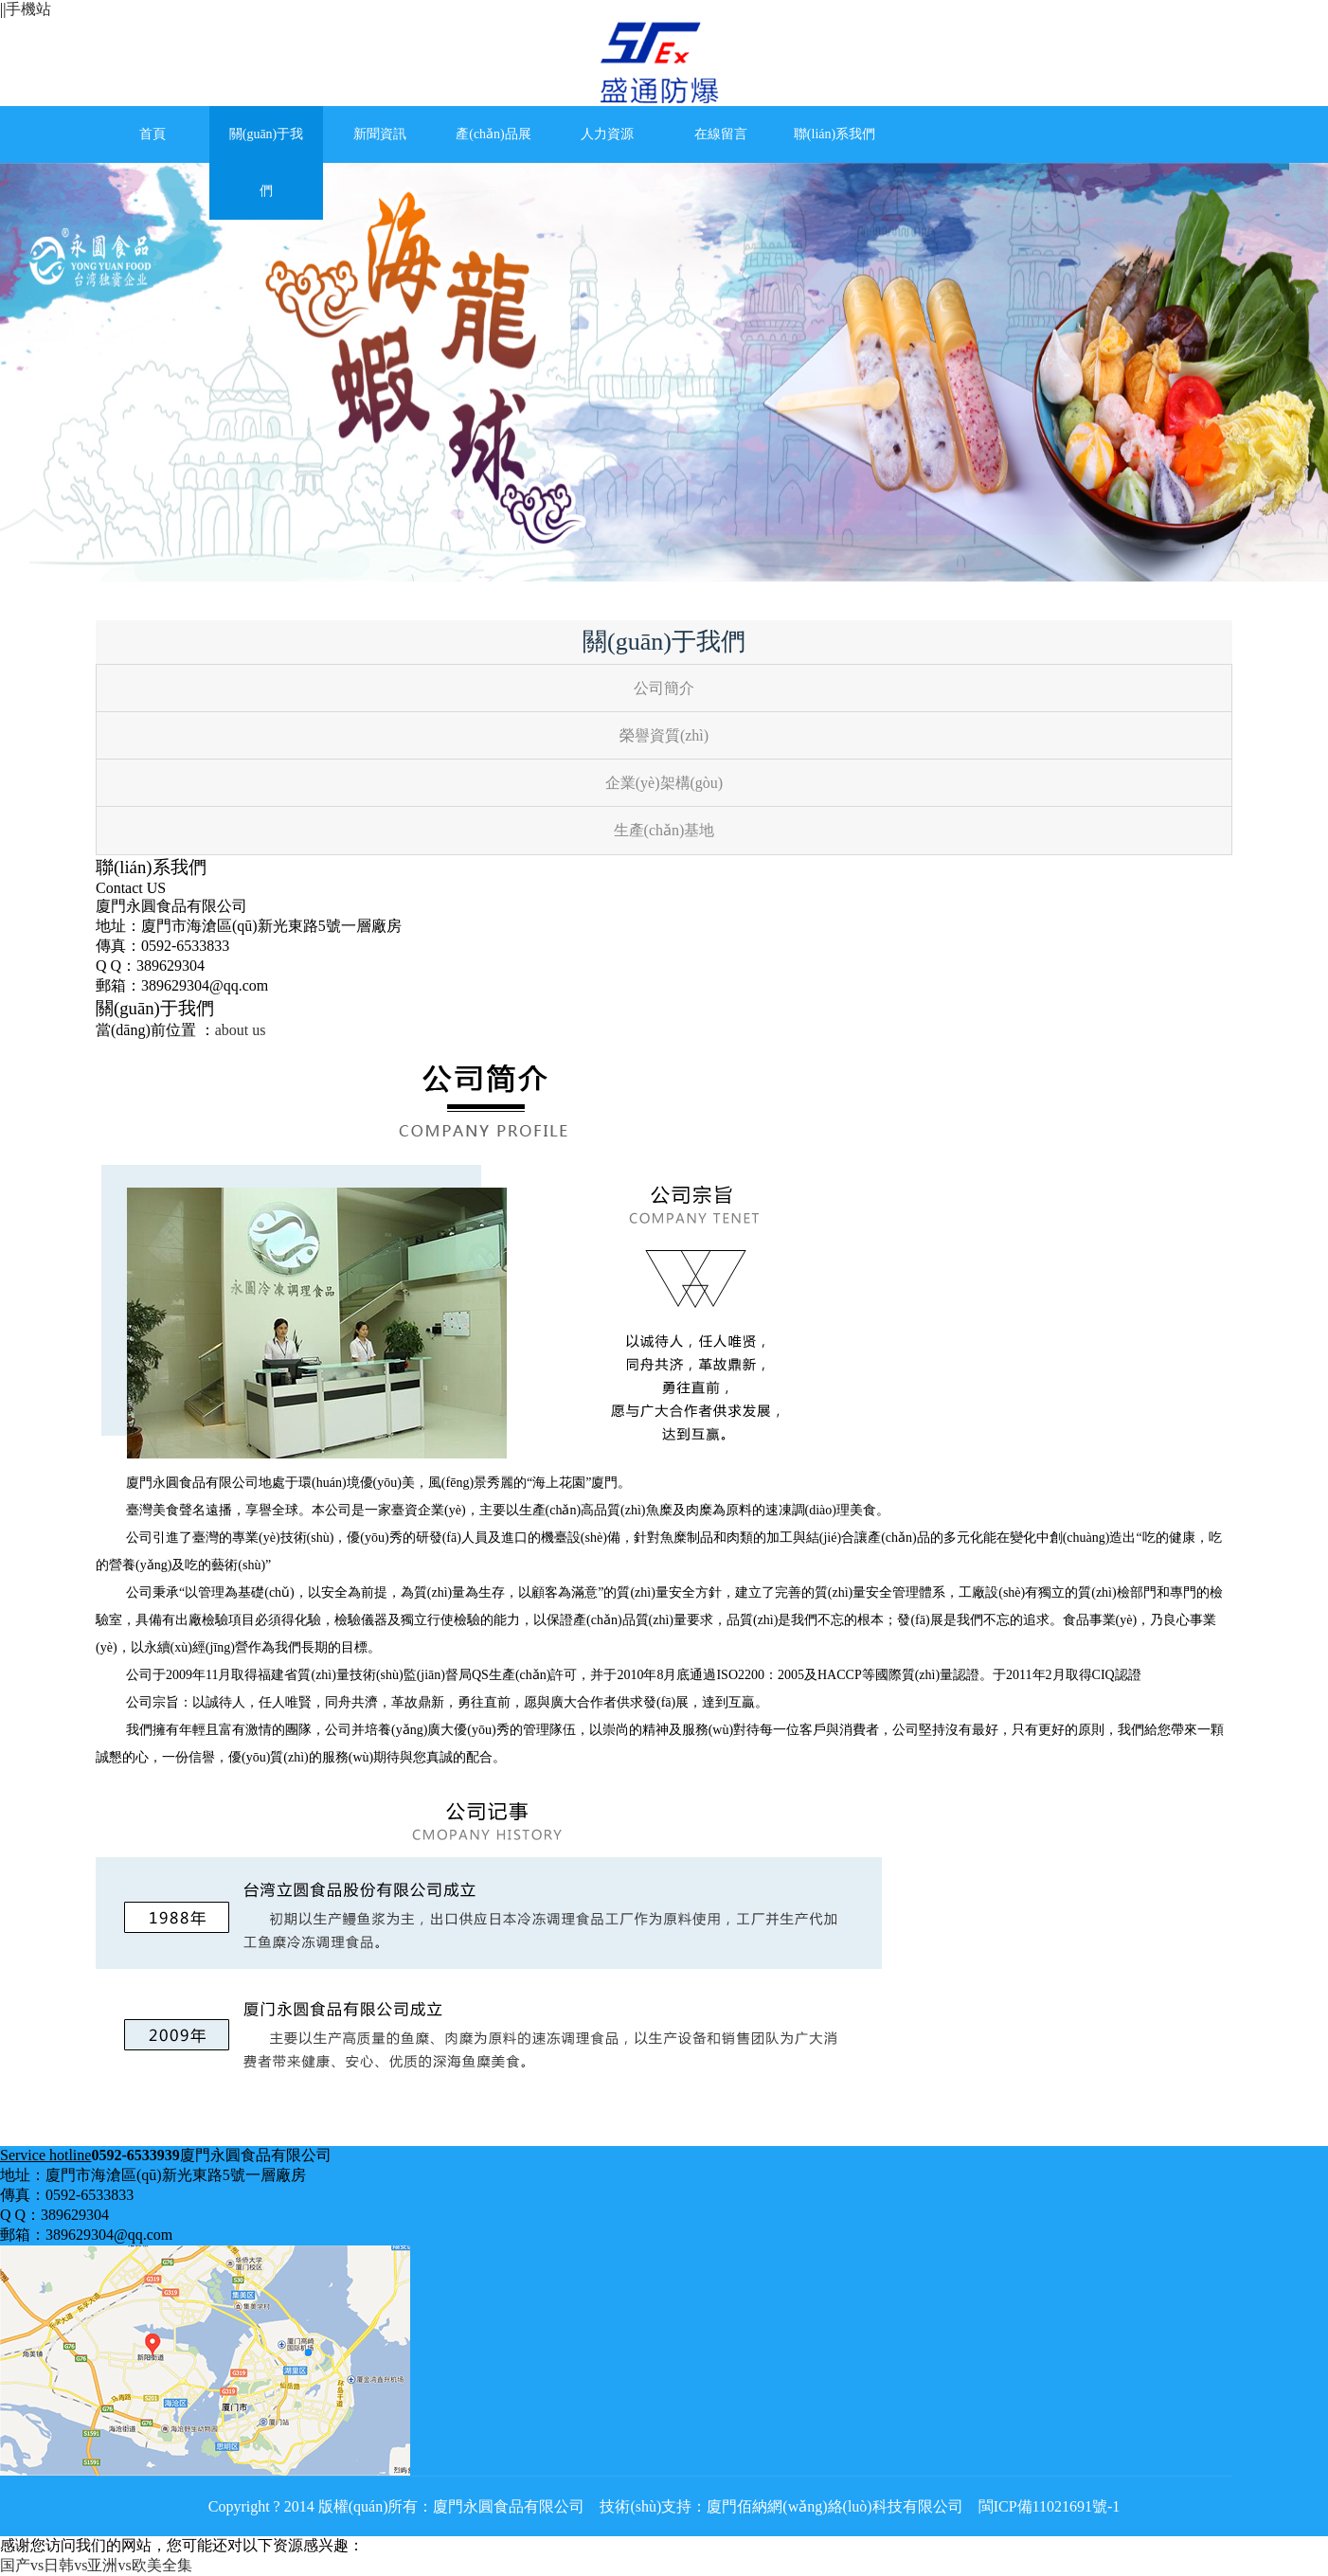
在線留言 (720, 134)
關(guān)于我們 (266, 162)
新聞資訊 (379, 134)
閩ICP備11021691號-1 (1048, 2506)
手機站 (28, 9)
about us (240, 1030)
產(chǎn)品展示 (493, 162)
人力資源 (607, 134)
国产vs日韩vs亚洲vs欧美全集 (96, 2565)
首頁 (152, 134)
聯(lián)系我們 (834, 134)
